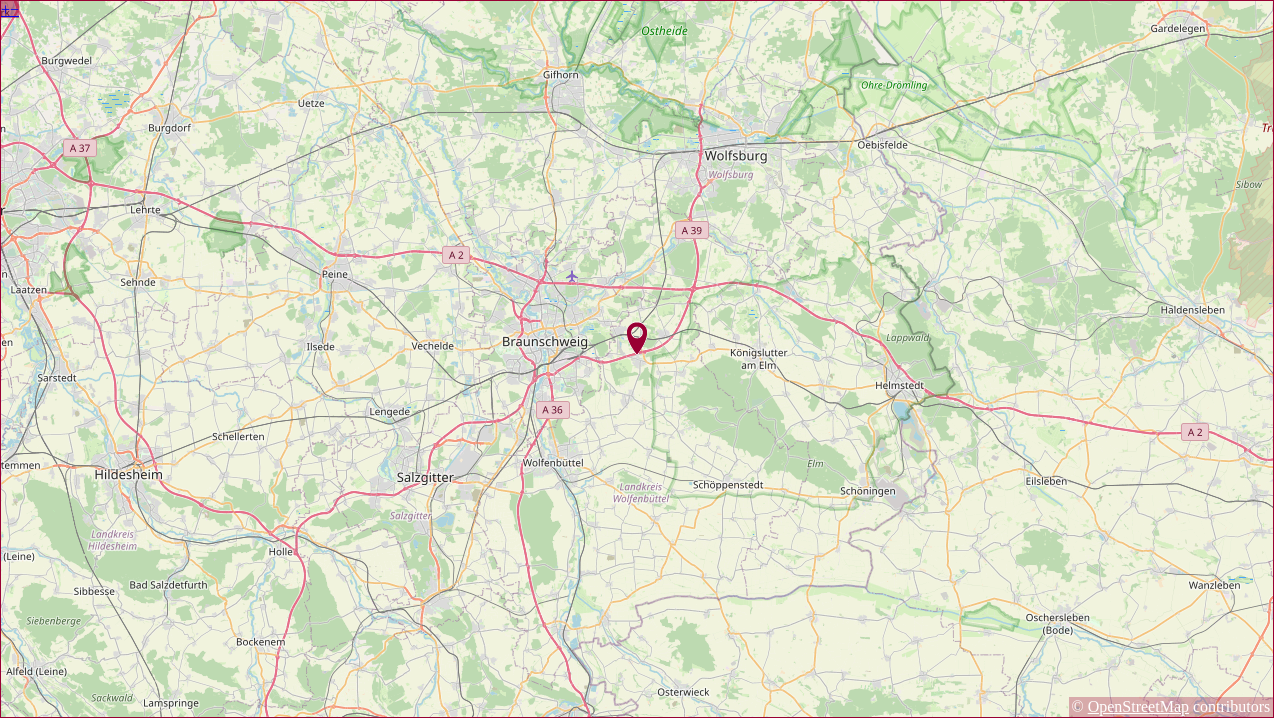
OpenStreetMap (1138, 706)
